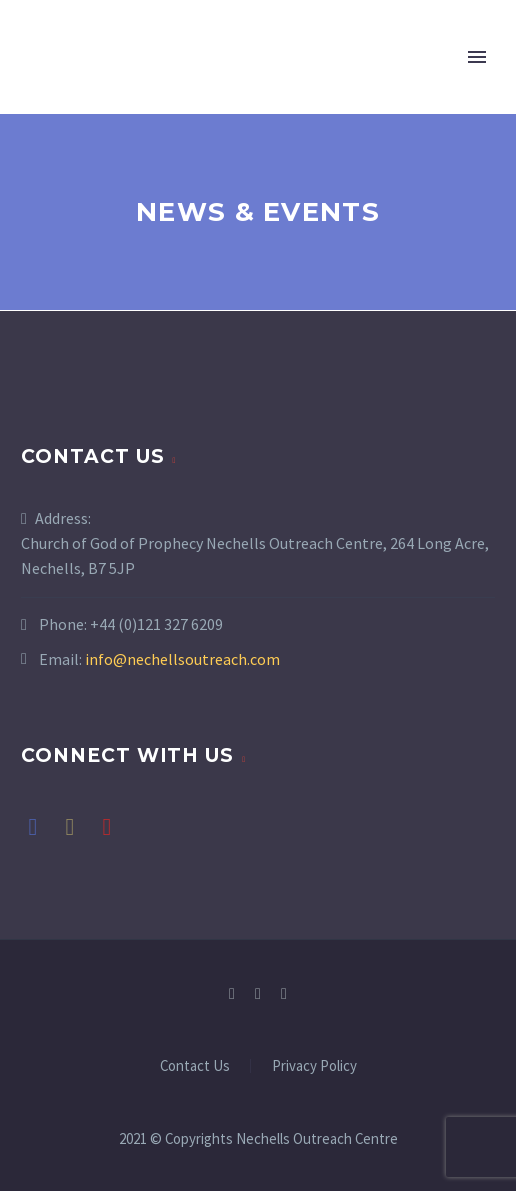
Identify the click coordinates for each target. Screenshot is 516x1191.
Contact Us (195, 1066)
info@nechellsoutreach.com (182, 659)
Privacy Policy (314, 1066)
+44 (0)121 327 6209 (156, 624)
